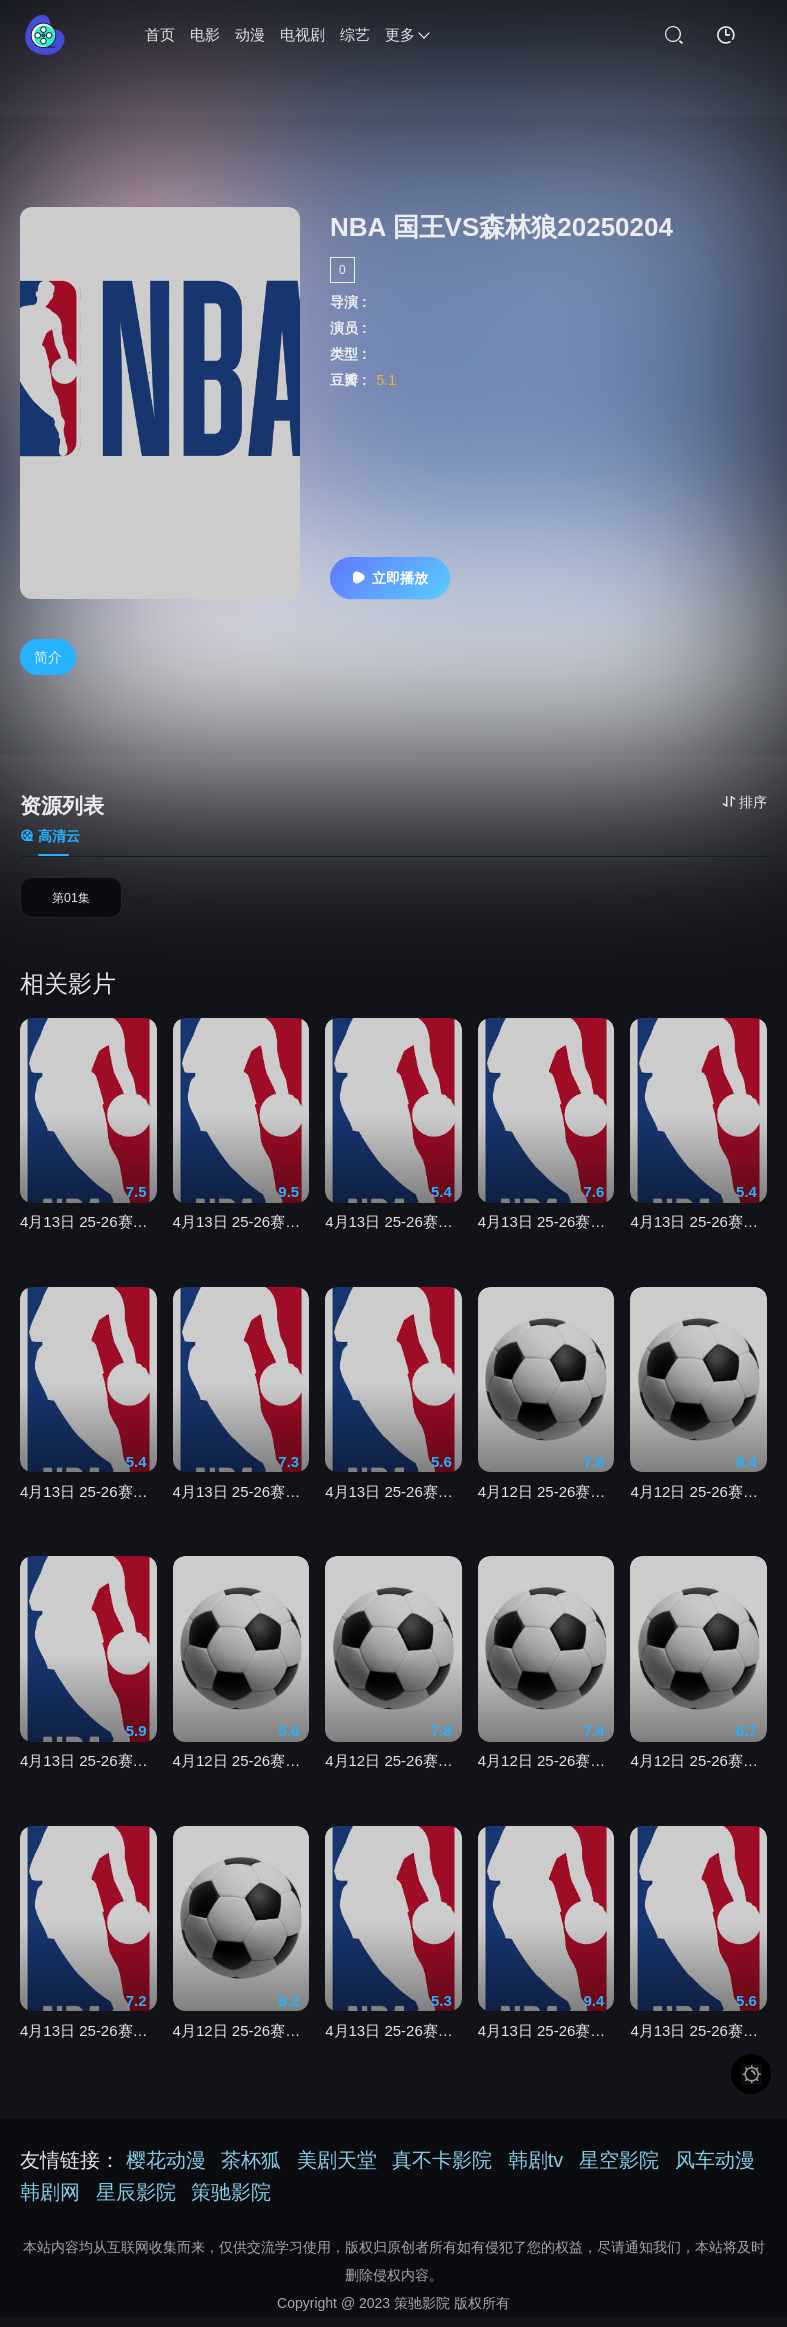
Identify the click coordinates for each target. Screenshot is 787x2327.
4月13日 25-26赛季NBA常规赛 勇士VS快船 (88, 1239)
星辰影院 (136, 2202)
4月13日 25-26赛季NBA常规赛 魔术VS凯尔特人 (546, 2047)
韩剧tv (536, 2170)
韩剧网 (50, 2202)
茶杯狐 (251, 2170)
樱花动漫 (166, 2170)
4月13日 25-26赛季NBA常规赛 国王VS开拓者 (393, 1509)
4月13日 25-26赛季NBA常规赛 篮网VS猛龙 (393, 2047)
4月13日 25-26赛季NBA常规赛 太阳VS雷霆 (393, 1239)
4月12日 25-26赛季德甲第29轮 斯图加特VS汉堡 (241, 1778)
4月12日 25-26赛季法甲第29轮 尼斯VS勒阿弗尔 (241, 2047)
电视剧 (302, 34)
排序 (744, 802)
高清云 (50, 837)
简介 (48, 657)
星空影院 (619, 2170)
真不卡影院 (442, 2170)
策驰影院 (231, 2202)
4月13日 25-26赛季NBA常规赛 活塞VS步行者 (88, 2047)
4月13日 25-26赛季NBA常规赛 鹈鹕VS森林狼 (88, 1509)
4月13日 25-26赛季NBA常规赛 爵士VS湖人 (698, 1239)
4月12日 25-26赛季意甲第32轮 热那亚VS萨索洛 (698, 1509)
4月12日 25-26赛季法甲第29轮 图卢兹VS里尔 (393, 1778)
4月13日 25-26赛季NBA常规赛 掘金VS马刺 (241, 1239)
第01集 (71, 904)
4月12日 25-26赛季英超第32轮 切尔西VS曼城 (546, 1778)
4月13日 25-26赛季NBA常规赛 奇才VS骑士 (88, 1778)
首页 (160, 34)
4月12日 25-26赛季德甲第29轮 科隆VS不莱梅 (546, 1509)
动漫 (250, 34)
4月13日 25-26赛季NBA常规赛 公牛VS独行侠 (241, 1509)
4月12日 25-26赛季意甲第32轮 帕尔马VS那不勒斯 (698, 1778)
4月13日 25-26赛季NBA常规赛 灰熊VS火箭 (546, 1239)
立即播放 (390, 578)
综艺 (355, 34)
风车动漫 (715, 2170)
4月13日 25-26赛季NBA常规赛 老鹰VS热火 (698, 2047)
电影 (205, 34)
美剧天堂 (337, 2170)
